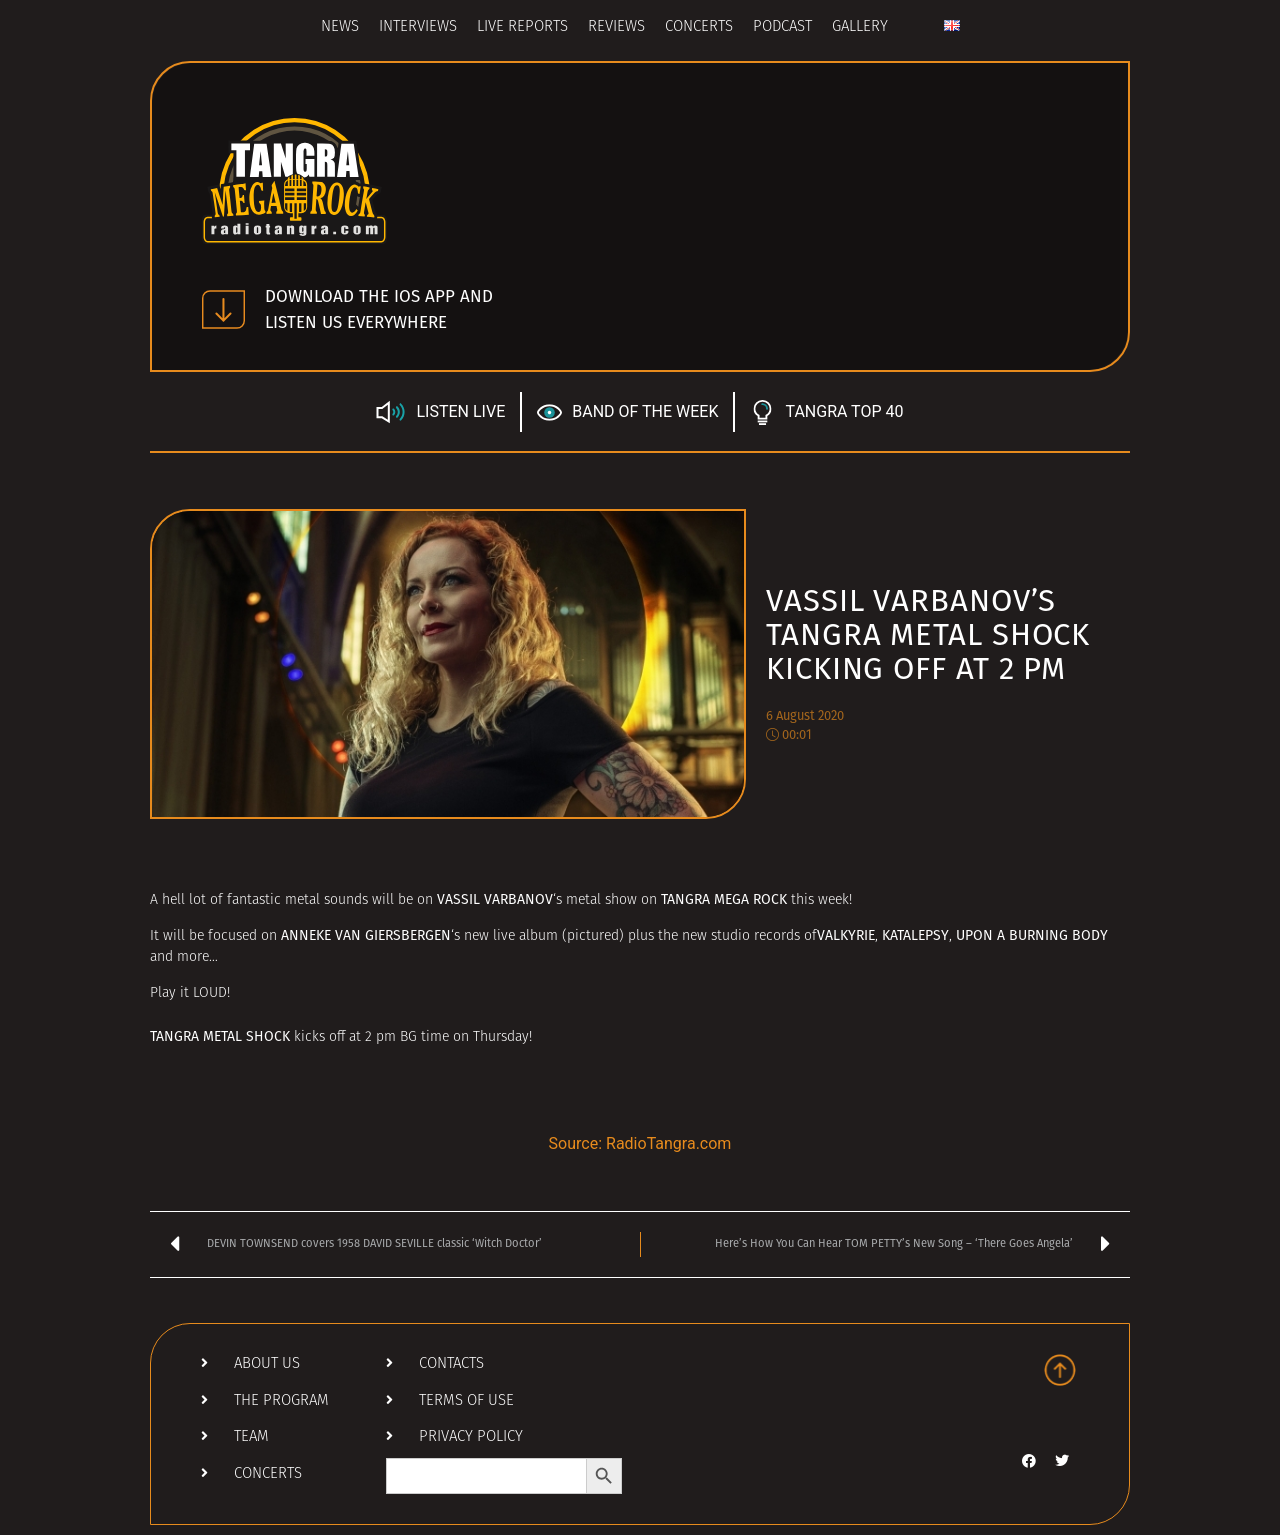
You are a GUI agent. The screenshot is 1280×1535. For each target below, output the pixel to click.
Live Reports (522, 27)
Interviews (418, 27)
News (340, 27)
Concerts (699, 27)
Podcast (782, 27)
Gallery (860, 27)
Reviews (616, 27)
